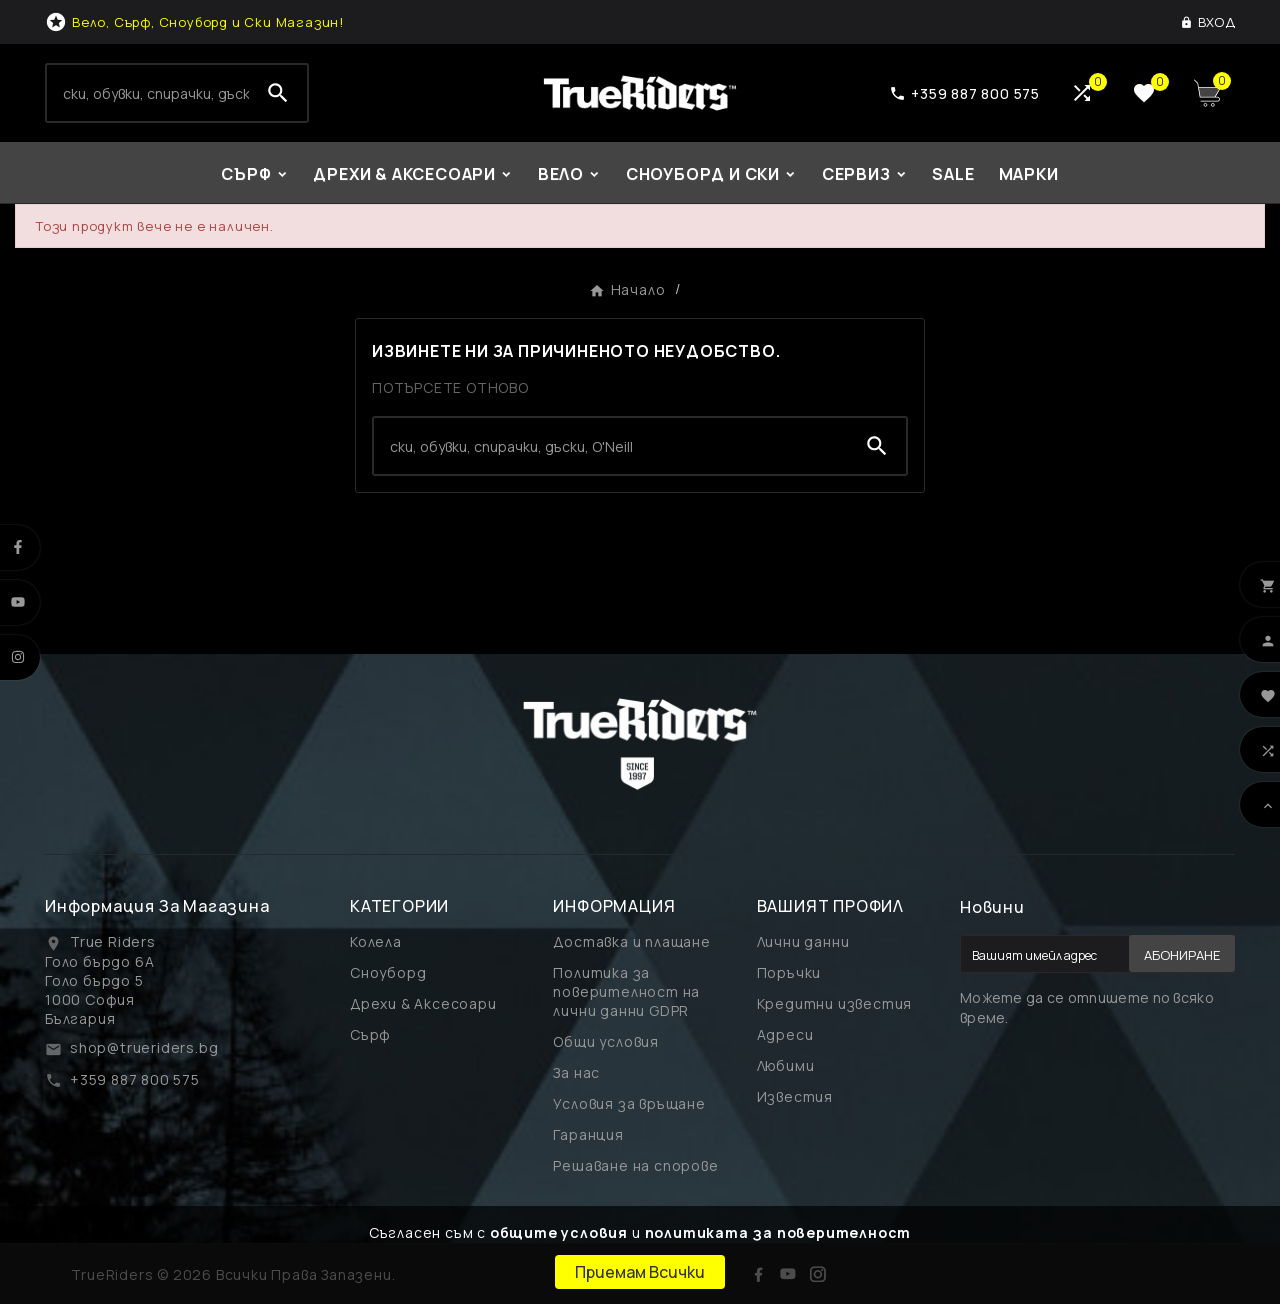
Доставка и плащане (631, 941)
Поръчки (789, 972)
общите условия (559, 1232)
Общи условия (606, 1041)
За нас (576, 1072)
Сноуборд (388, 972)
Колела (376, 941)
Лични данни (803, 941)
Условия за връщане (629, 1103)
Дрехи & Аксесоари (423, 1003)
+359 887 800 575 (135, 1079)
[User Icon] (1207, 22)
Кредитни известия (835, 1003)
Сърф (370, 1034)
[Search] (148, 93)
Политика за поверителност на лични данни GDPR (626, 991)
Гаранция (588, 1134)
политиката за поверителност (778, 1232)
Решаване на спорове (635, 1165)
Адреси (785, 1034)
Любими (786, 1065)
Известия (795, 1096)
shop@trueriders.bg (144, 1047)
